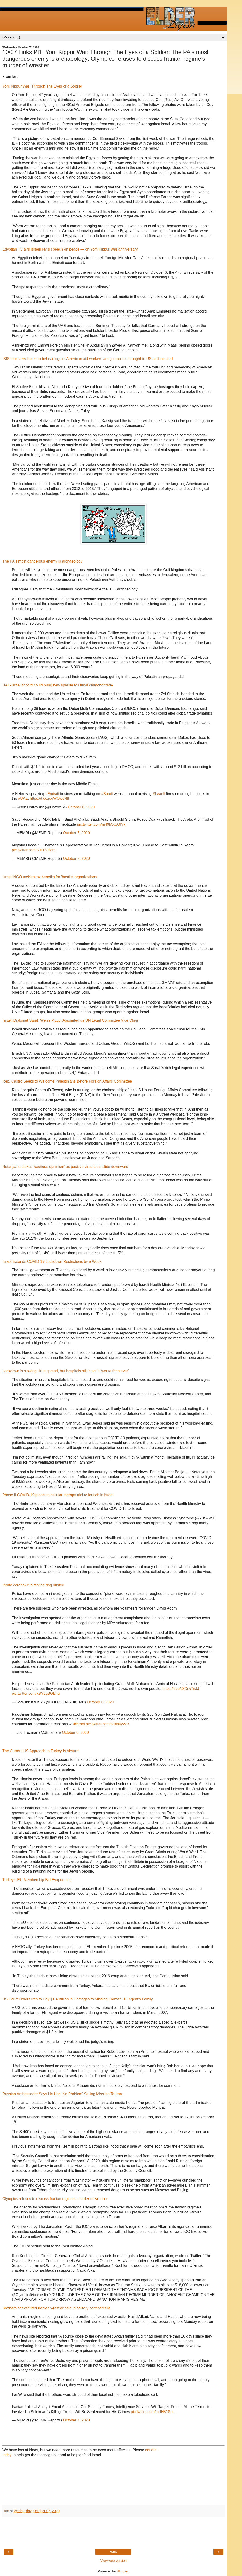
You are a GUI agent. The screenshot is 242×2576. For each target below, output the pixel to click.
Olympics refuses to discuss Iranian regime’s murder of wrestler (55, 2199)
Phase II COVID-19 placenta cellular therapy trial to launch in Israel (57, 1495)
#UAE (23, 798)
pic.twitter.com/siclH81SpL (153, 2412)
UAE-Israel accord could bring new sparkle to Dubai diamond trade (57, 685)
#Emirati (52, 794)
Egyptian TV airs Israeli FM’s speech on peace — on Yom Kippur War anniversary (70, 249)
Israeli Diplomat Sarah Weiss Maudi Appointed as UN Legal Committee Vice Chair (70, 1020)
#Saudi (107, 794)
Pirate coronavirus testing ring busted (33, 1585)
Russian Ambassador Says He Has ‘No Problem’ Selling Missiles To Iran (62, 2094)
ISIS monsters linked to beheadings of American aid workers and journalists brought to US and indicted (87, 359)
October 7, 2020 (76, 833)
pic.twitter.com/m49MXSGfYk (101, 824)
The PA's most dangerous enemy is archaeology (42, 561)
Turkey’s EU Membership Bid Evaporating (37, 1880)
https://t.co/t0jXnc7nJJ (180, 1689)
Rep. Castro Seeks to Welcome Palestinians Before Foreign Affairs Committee (67, 1081)
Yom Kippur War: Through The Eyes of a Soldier (42, 86)
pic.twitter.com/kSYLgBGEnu (36, 1693)
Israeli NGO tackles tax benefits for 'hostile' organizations (49, 877)
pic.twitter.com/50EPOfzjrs (34, 850)
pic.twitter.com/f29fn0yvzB (107, 1724)
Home (113, 2551)
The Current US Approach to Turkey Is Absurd (40, 1751)
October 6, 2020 (81, 807)
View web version (113, 2561)
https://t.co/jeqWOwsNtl (49, 798)
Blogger (122, 2571)
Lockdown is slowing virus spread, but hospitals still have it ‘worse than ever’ (65, 1371)
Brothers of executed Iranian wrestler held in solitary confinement (56, 2308)
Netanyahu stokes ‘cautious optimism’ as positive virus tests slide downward (65, 1167)
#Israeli (159, 794)
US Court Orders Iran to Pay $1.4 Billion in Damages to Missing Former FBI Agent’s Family (77, 1999)
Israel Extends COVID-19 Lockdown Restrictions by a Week (51, 1261)
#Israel (79, 1724)
